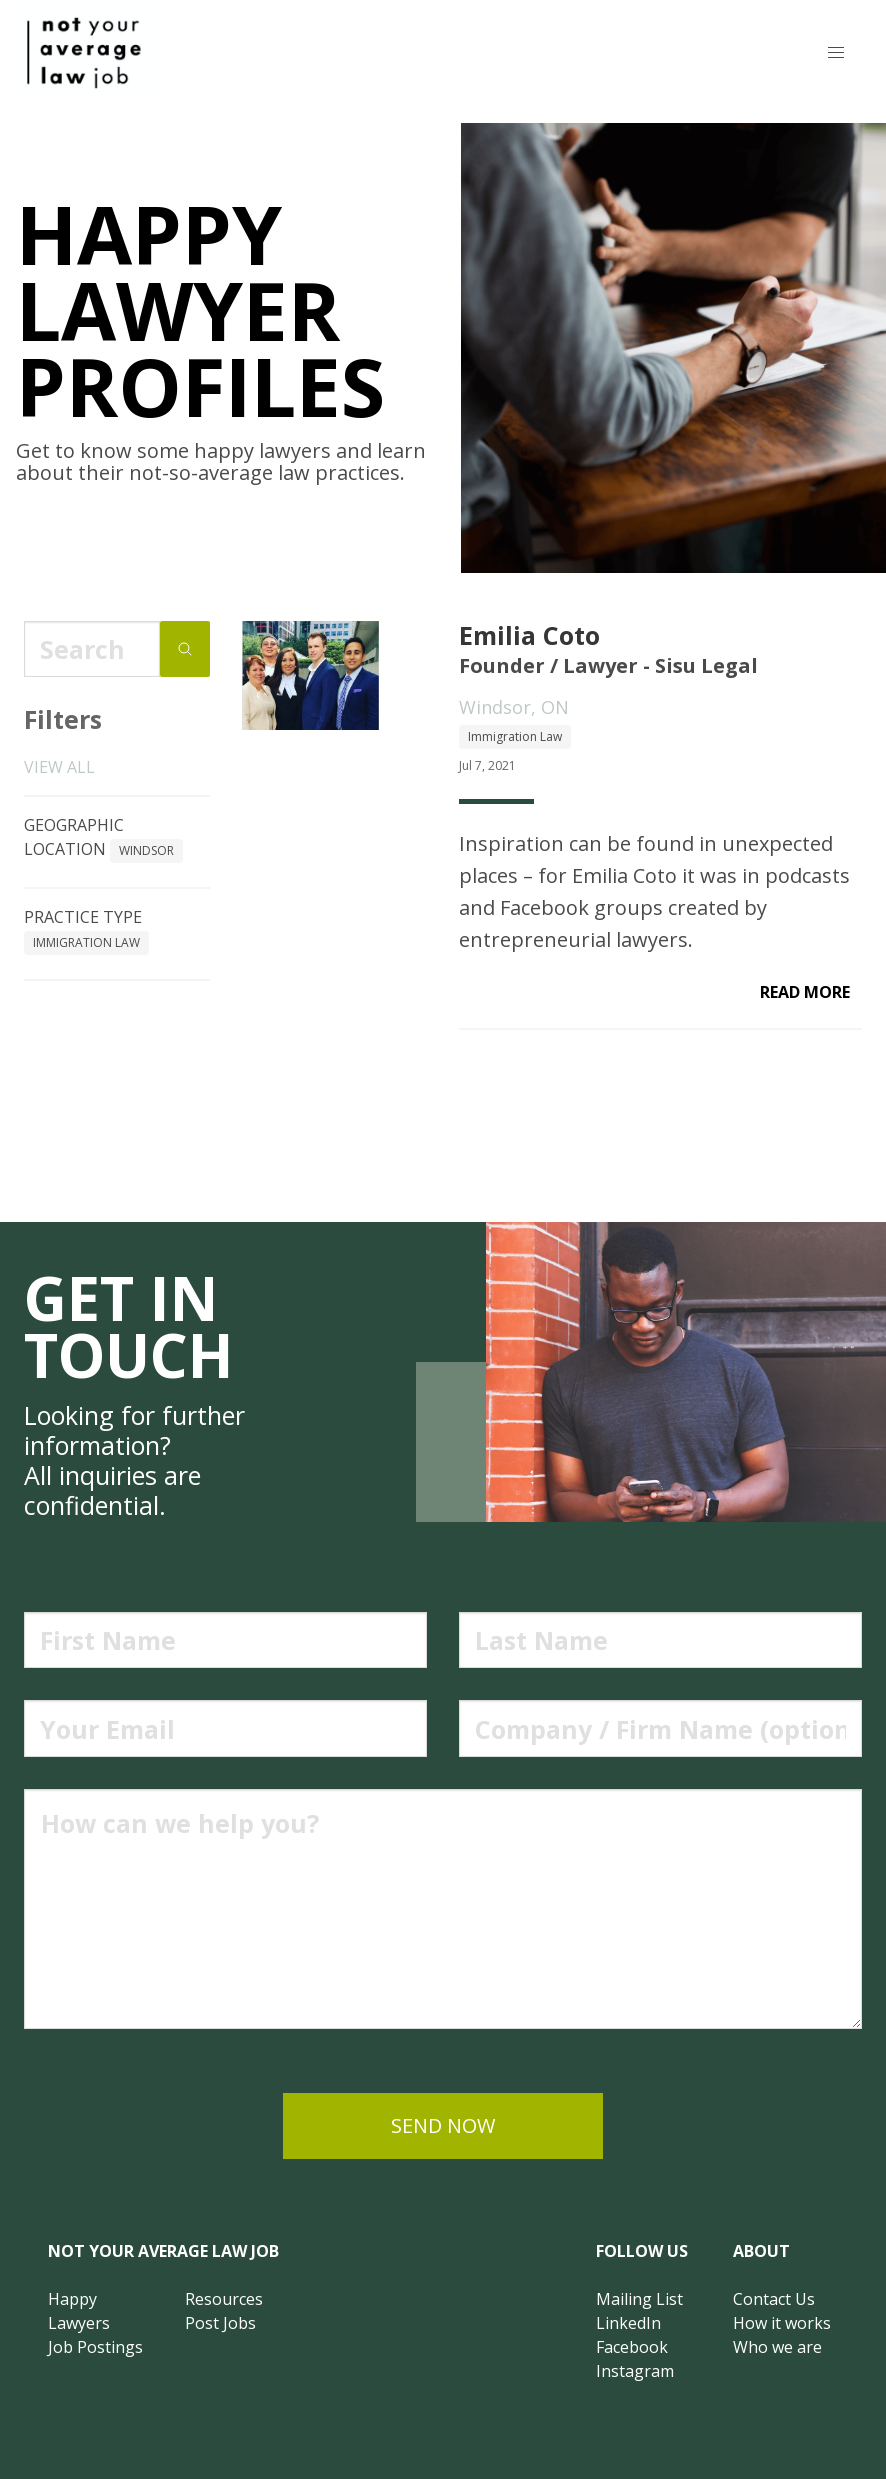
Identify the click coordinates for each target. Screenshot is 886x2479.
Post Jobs (220, 2323)
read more (805, 992)
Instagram (635, 2371)
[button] (836, 53)
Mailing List (639, 2299)
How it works (782, 2323)
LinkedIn (628, 2323)
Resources (224, 2299)
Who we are (777, 2347)
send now (443, 2125)
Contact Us (774, 2299)
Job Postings (95, 2347)
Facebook (632, 2347)
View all (59, 767)
